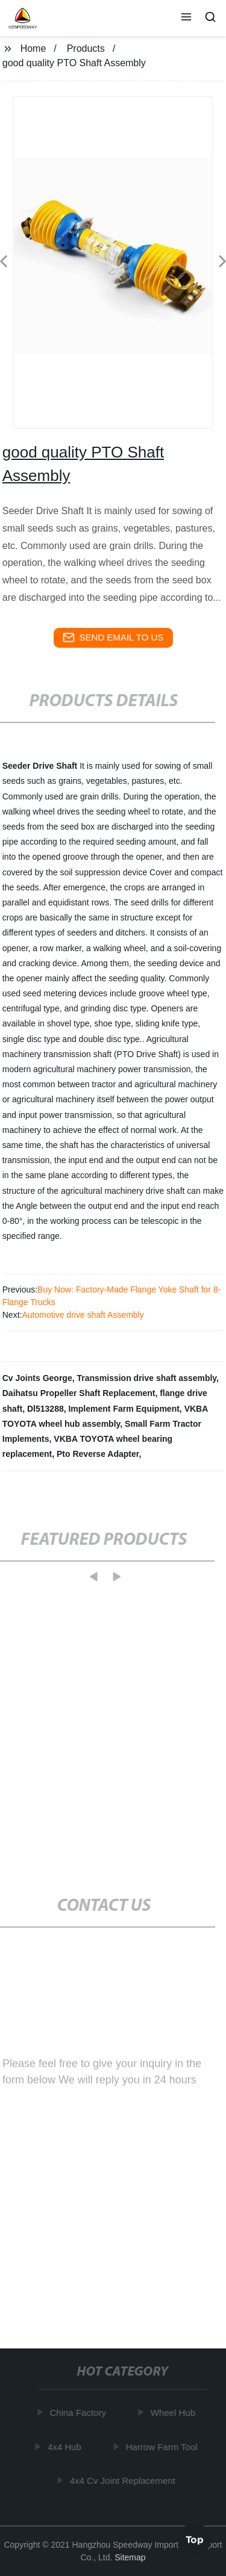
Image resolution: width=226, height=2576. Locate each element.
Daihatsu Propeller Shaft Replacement (78, 1393)
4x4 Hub (65, 2447)
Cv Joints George (37, 1378)
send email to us (113, 638)
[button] (186, 18)
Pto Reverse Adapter (98, 1454)
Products (86, 48)
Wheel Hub (173, 2412)
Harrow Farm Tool (162, 2447)
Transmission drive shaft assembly (146, 1378)
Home (33, 48)
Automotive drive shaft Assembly (82, 1315)
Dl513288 (45, 1409)
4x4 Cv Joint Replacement (123, 2480)
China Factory (79, 2412)
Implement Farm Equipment (123, 1409)
